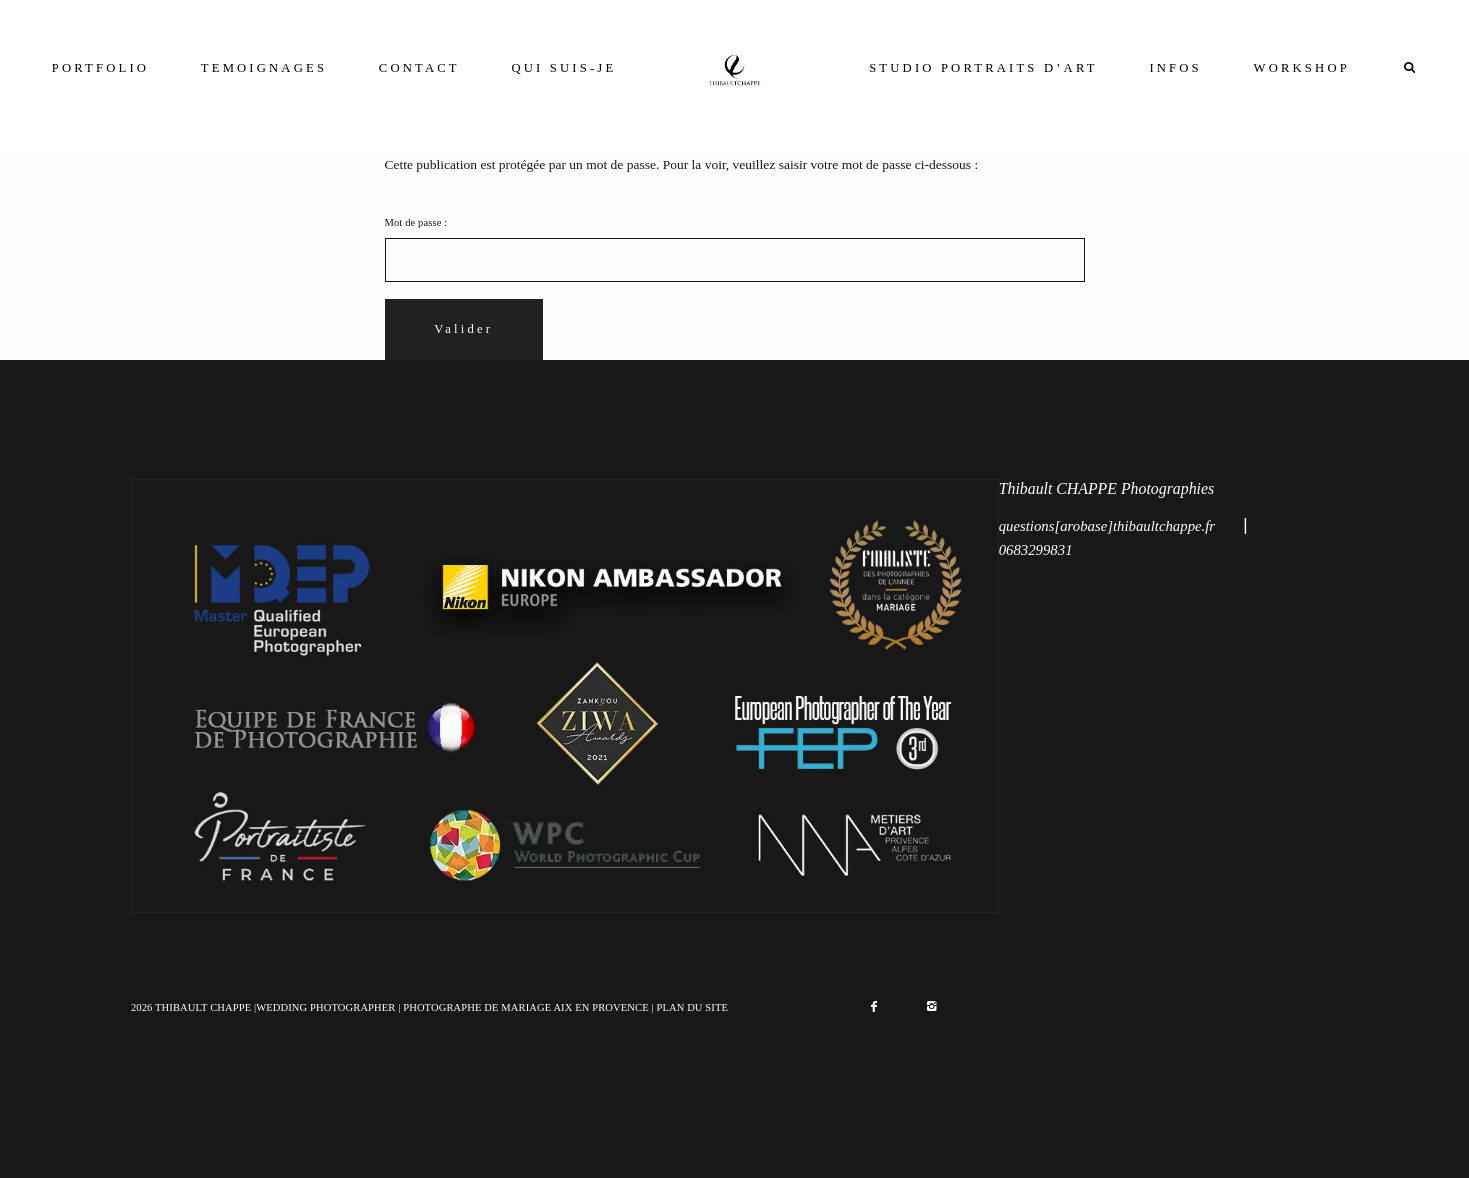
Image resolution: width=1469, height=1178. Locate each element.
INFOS (1175, 68)
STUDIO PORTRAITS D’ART (983, 68)
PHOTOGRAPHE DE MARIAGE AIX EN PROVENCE (526, 1007)
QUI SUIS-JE (564, 68)
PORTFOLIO (100, 68)
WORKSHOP (1302, 68)
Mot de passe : (735, 249)
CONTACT (419, 68)
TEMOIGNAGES (264, 68)
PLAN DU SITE (692, 1007)
